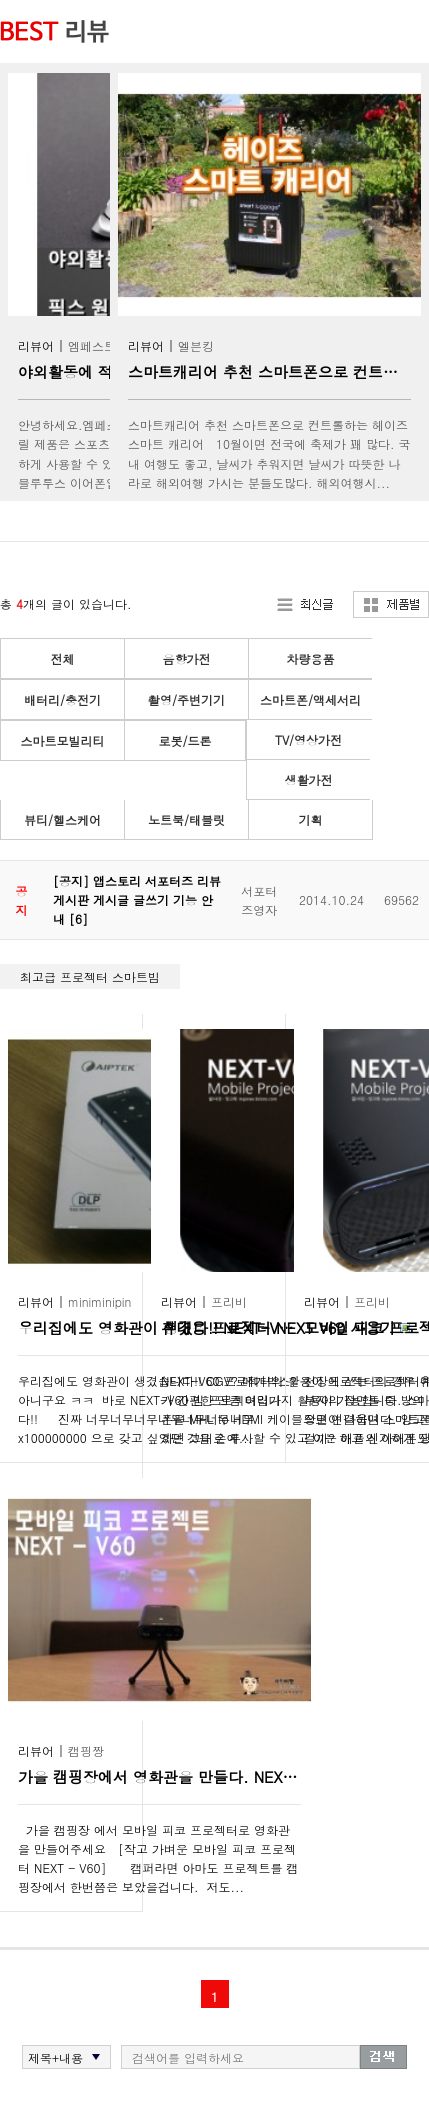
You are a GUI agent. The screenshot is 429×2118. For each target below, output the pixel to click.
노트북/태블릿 (186, 819)
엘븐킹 (196, 345)
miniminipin (99, 1301)
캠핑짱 (86, 1750)
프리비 (229, 1301)
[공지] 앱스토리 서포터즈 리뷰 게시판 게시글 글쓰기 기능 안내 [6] (137, 899)
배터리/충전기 (62, 699)
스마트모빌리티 (63, 740)
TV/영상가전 (308, 739)
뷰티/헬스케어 (62, 819)
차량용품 (311, 658)
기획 (311, 819)
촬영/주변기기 (186, 699)
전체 (63, 658)
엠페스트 (92, 345)
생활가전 (309, 779)
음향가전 (187, 658)
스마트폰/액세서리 (310, 699)
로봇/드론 (184, 740)
